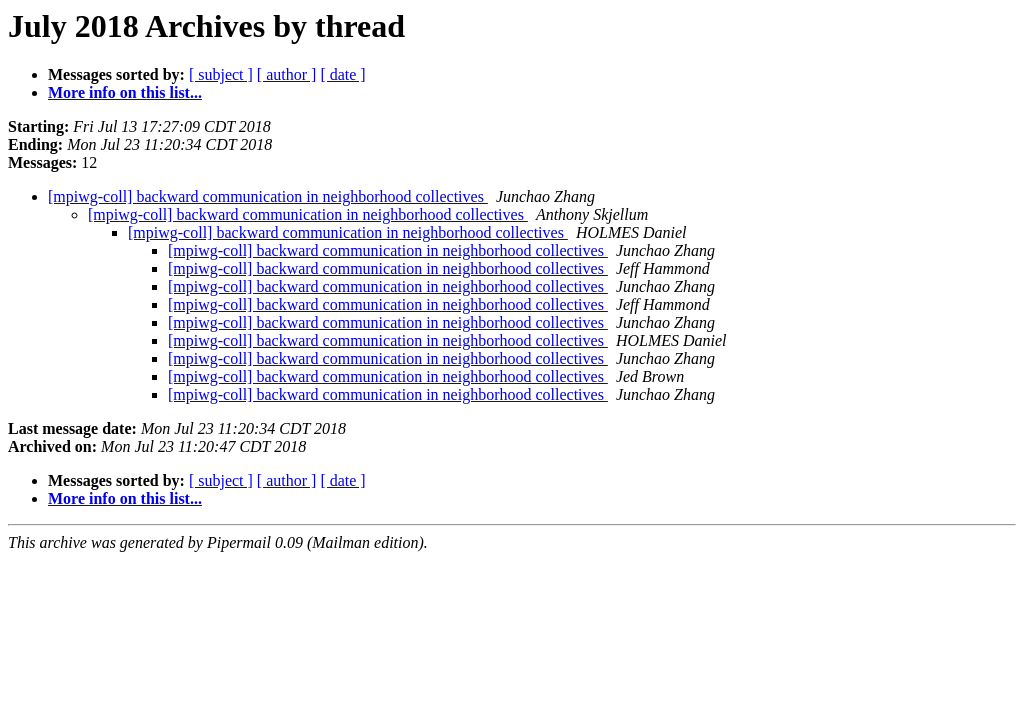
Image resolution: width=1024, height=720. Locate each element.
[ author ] (287, 74)
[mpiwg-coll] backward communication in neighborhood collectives (268, 196)
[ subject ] (221, 74)
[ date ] (342, 74)
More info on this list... (125, 92)
